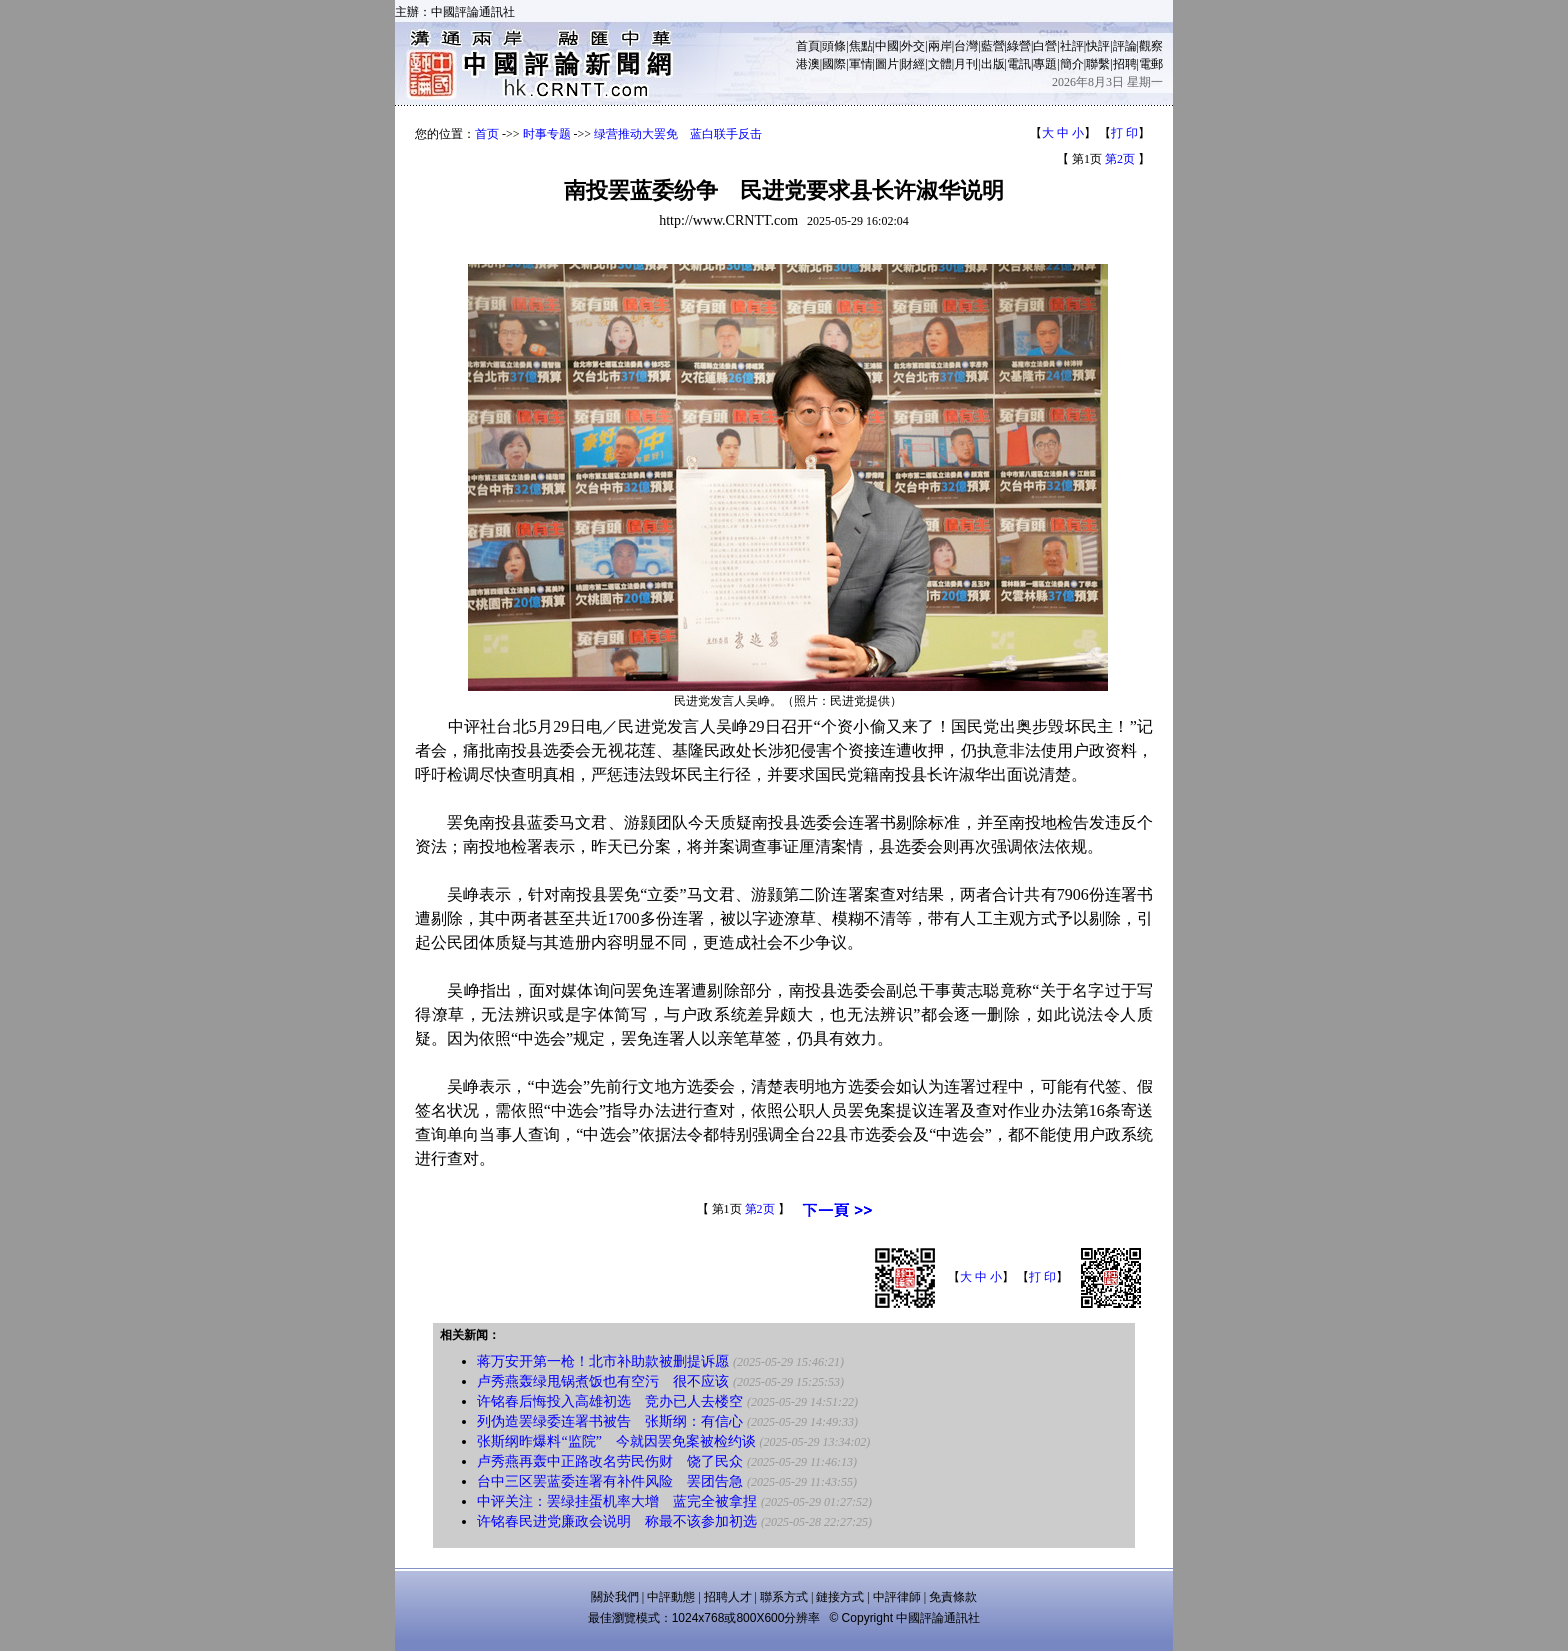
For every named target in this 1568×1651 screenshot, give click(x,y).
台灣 (966, 46)
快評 (1098, 46)
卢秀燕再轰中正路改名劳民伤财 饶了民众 (610, 1461)
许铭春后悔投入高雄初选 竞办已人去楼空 (610, 1401)
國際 (834, 64)
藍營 (993, 46)
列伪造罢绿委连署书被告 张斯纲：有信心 (610, 1421)
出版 (993, 64)
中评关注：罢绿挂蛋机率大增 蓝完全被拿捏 (617, 1501)
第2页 (1120, 159)
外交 (913, 46)
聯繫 (1098, 64)
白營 (1045, 46)
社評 (1072, 46)
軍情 (861, 64)
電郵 (1151, 64)
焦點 (861, 46)
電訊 (1019, 64)
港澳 (808, 64)
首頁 (808, 46)
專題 (1045, 64)
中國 (887, 46)
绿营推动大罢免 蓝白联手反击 (678, 134)
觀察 (1151, 46)
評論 (1125, 46)
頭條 (834, 46)
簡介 (1072, 64)
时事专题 (547, 134)
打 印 (1124, 133)
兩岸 (940, 46)
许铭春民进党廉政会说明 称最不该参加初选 (617, 1521)
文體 (940, 64)
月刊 (966, 64)
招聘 (1125, 64)
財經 (913, 64)
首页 (487, 134)
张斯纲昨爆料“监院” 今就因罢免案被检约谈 (616, 1441)
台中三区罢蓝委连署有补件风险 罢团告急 (610, 1481)
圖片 (887, 64)
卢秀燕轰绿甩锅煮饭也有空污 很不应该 (603, 1381)
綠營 (1019, 46)
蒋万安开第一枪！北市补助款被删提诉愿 (603, 1361)
